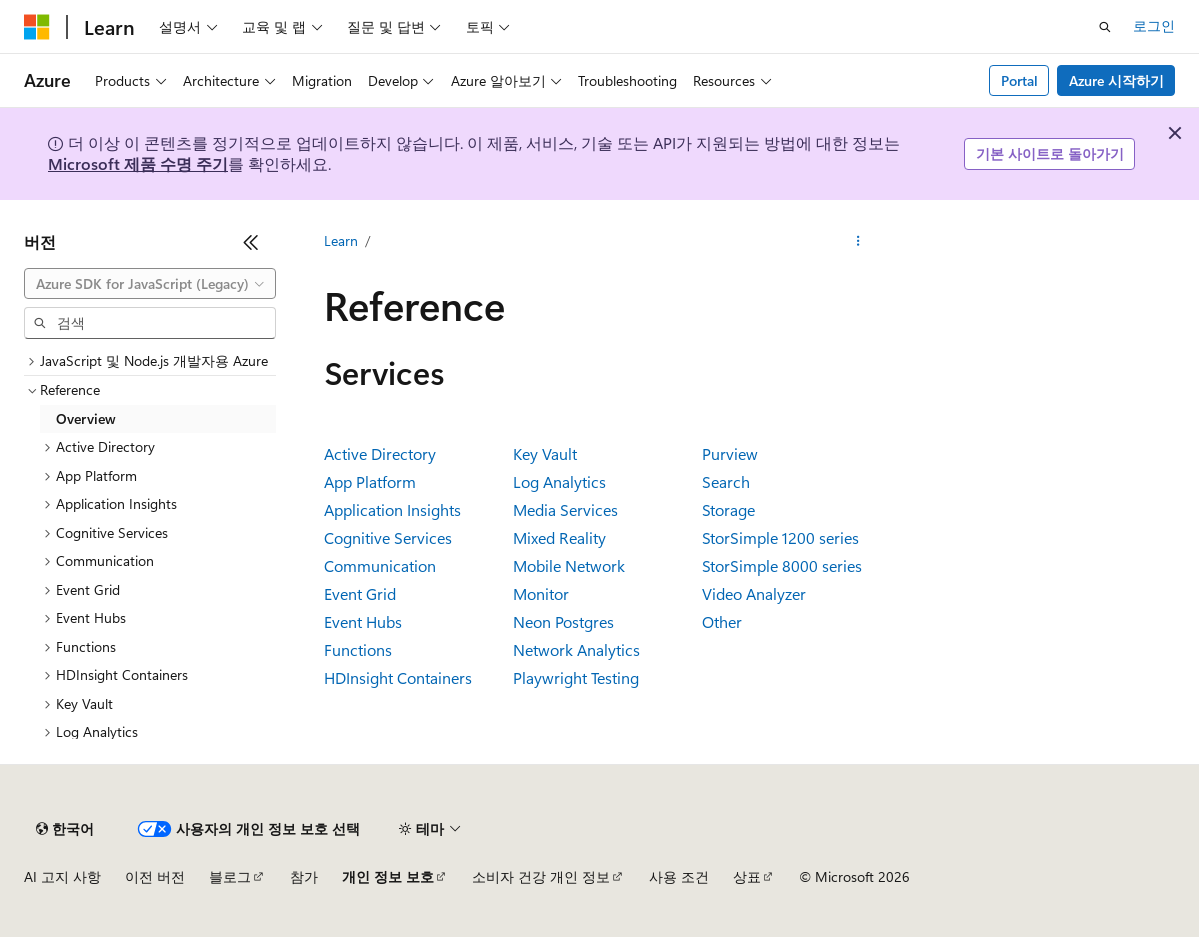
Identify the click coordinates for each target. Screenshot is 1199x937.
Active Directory (380, 453)
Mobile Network (569, 565)
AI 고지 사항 (62, 876)
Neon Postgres (563, 621)
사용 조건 (679, 876)
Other (722, 621)
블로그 (230, 876)
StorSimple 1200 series (780, 537)
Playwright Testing (576, 677)
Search (726, 481)
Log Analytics (559, 481)
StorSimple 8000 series (782, 565)
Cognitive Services (388, 537)
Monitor (541, 593)
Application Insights (392, 509)
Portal (1019, 80)
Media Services (565, 509)
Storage (728, 509)
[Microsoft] (37, 27)
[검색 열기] (1105, 27)
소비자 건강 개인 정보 (541, 876)
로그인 (1154, 25)
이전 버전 (155, 876)
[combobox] (150, 284)
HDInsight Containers (398, 677)
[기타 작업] (857, 241)
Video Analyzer (754, 593)
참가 (304, 876)
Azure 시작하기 (1116, 80)
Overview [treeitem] (86, 418)
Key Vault (545, 453)
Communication (380, 565)
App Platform (370, 481)
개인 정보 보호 (388, 876)
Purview (730, 453)
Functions (358, 649)
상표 (747, 876)
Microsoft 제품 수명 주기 (138, 163)
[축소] (251, 242)
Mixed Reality (559, 537)
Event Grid (360, 593)
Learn (341, 240)
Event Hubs (363, 621)
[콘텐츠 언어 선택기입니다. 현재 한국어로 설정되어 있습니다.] (65, 829)
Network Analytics (576, 649)
